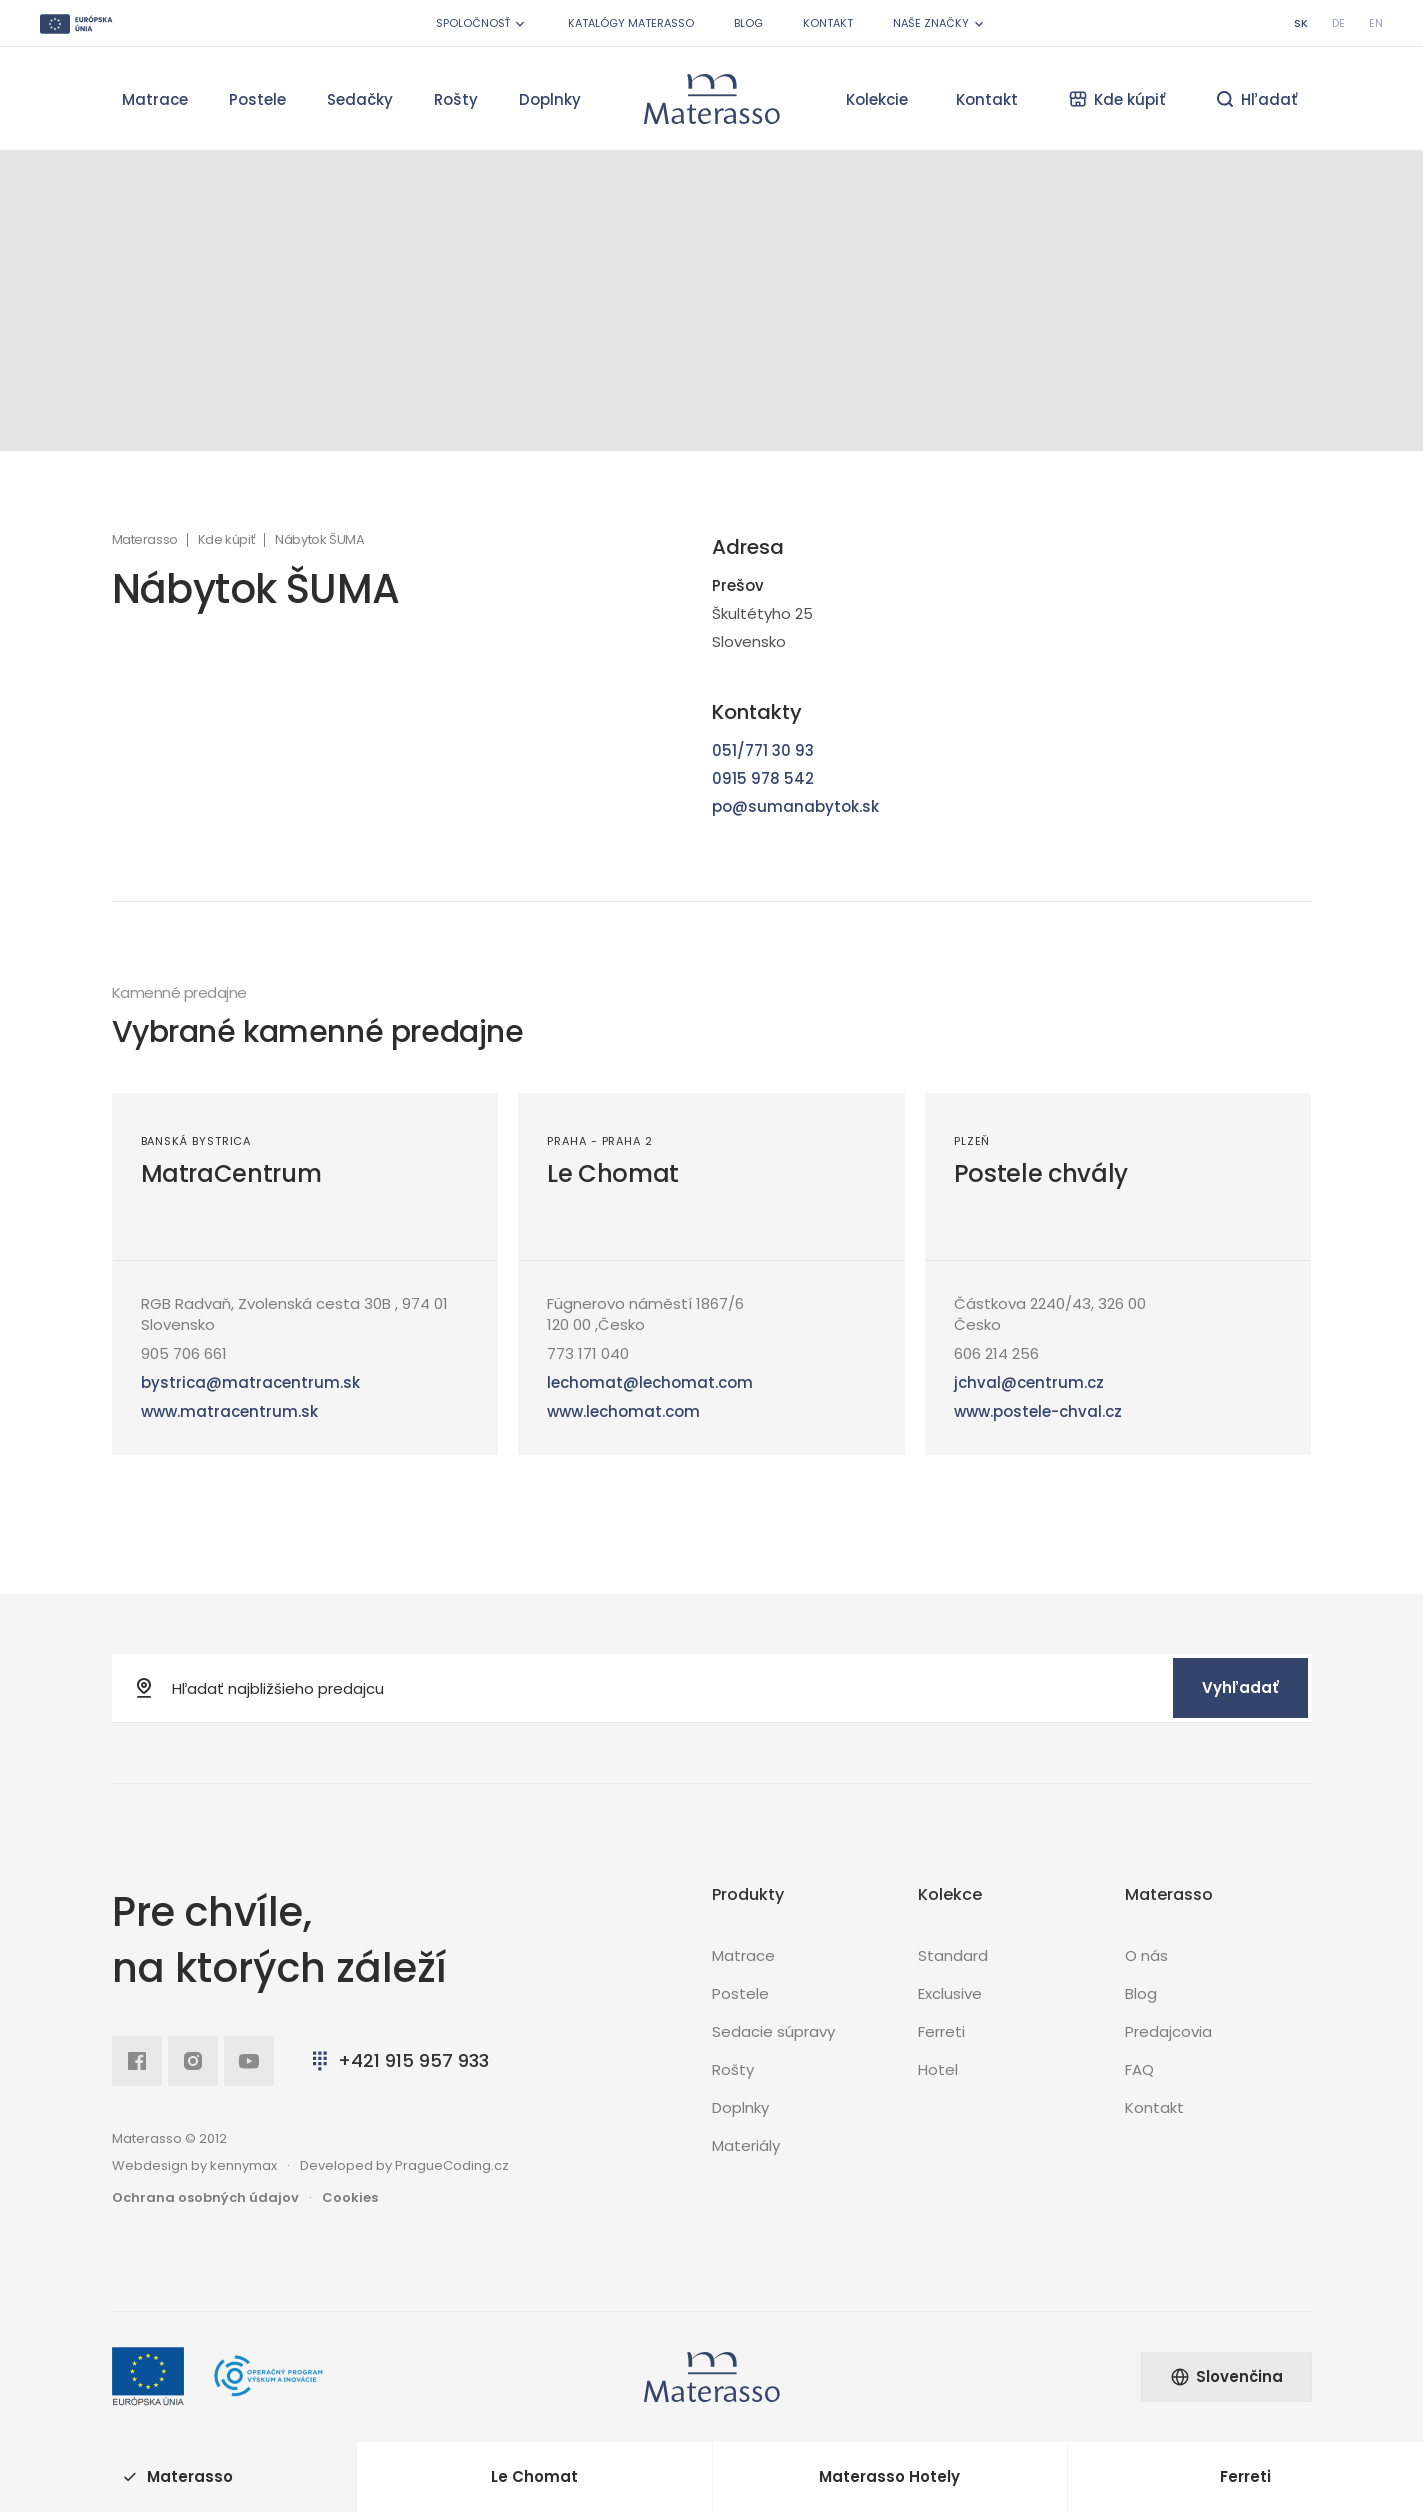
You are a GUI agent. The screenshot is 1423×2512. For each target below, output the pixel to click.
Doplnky (550, 99)
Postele (257, 99)
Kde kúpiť (226, 540)
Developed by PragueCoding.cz (404, 2165)
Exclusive (950, 1993)
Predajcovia (1168, 2031)
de (1338, 23)
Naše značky (940, 23)
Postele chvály (1041, 1173)
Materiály (746, 2145)
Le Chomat (613, 1173)
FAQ (1139, 2069)
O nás (1146, 1955)
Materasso (145, 540)
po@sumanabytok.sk (795, 806)
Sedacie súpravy (773, 2031)
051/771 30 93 (763, 750)
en (1376, 23)
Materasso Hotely (889, 2476)
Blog (748, 23)
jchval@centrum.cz (1029, 1382)
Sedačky (360, 99)
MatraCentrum (231, 1173)
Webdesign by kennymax (194, 2165)
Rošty (456, 99)
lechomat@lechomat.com (650, 1382)
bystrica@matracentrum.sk (250, 1382)
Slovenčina (1226, 2376)
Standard (953, 1955)
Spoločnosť (482, 23)
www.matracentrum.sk (229, 1411)
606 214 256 (996, 1353)
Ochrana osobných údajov (205, 2197)
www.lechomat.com (623, 1411)
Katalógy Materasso (631, 23)
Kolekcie (877, 99)
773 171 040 (588, 1353)
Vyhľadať (1240, 1687)
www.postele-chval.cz (1038, 1411)
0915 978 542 (763, 778)
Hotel (938, 2069)
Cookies (350, 2197)
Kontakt (828, 23)
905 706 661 (184, 1353)
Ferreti (941, 2031)
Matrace (155, 99)
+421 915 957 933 (398, 2060)
